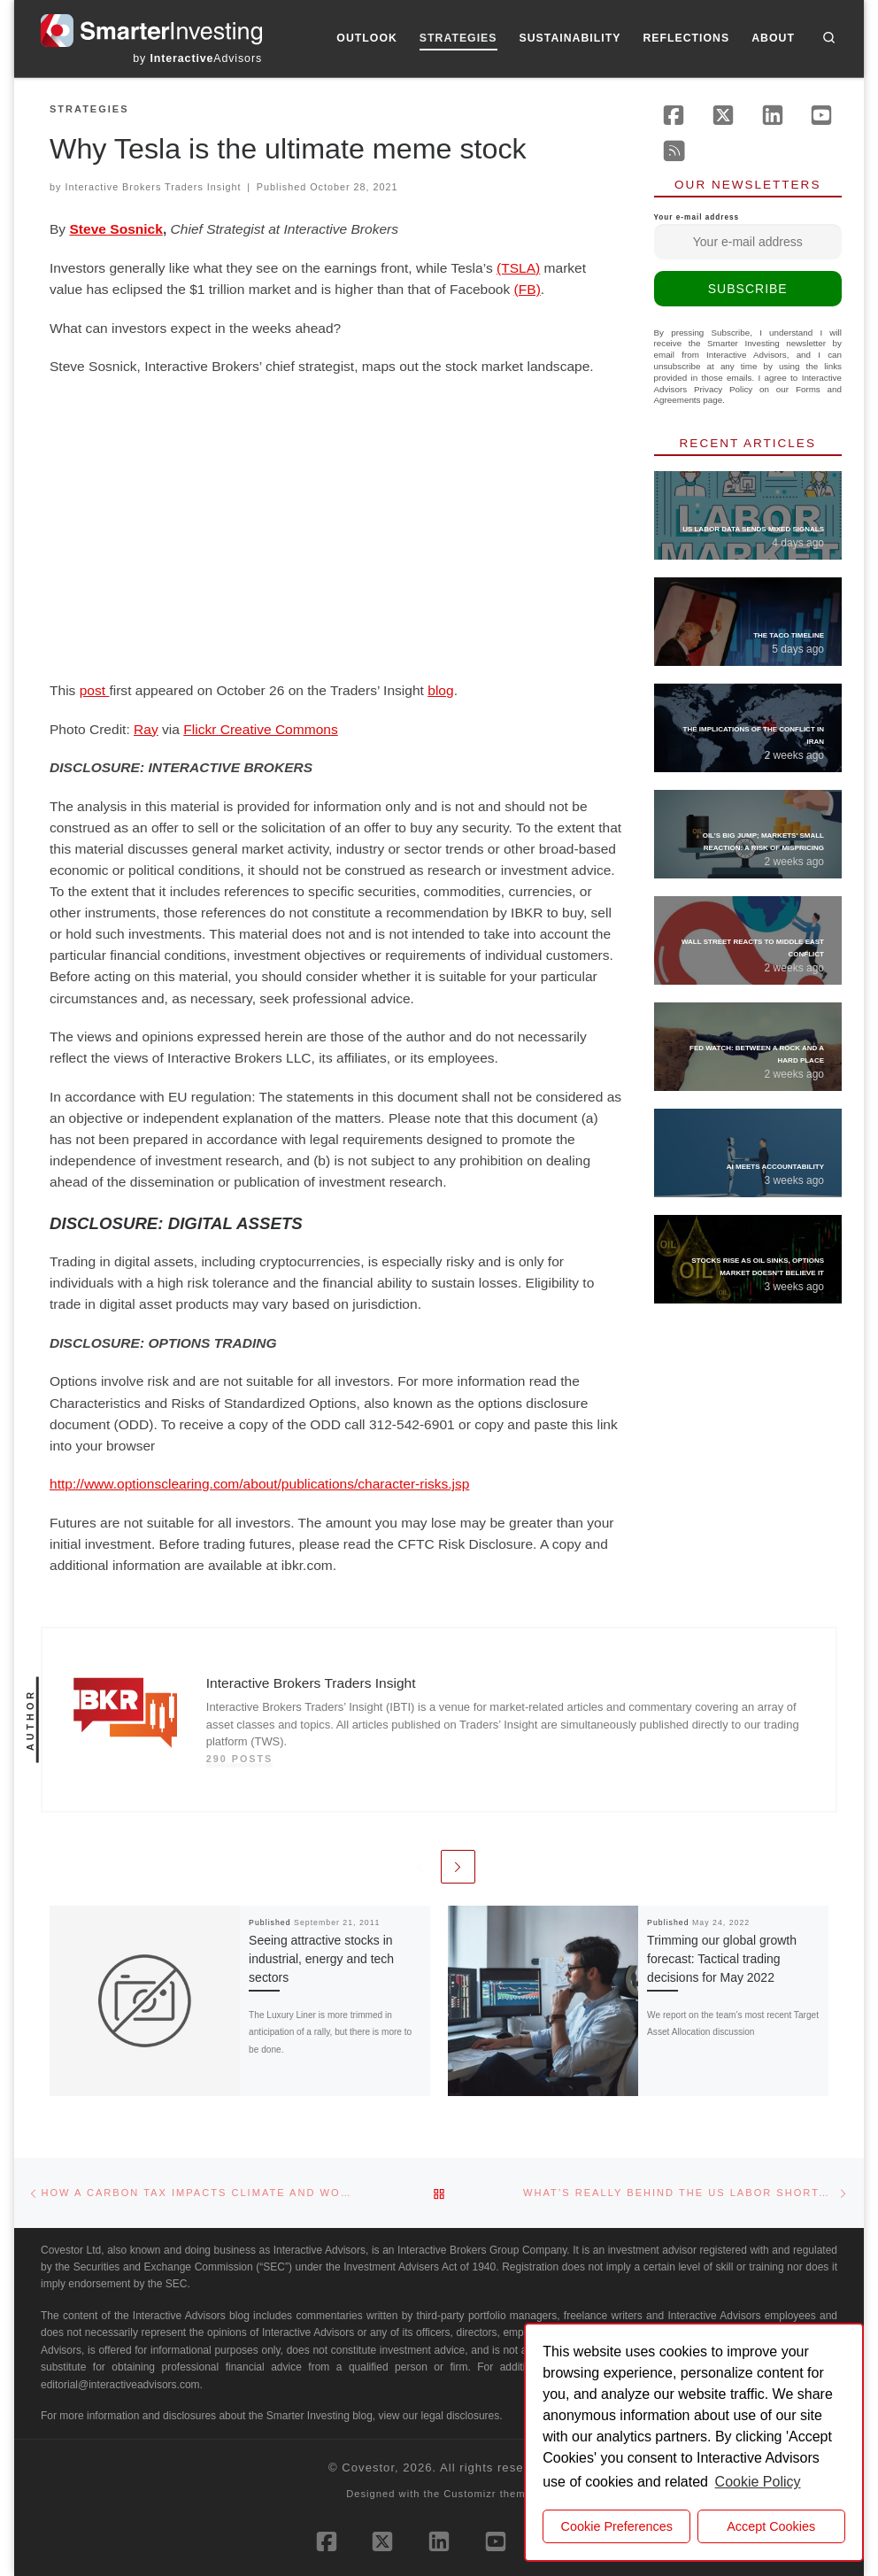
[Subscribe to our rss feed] (673, 151)
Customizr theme (487, 2493)
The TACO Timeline (788, 635)
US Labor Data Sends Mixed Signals (753, 529)
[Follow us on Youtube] (821, 115)
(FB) (527, 289)
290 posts (239, 1758)
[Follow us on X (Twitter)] (723, 115)
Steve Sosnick (115, 228)
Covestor (368, 2467)
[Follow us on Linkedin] (773, 115)
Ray (146, 729)
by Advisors (197, 58)
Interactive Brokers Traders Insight (153, 187)
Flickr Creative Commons (260, 729)
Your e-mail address (748, 236)
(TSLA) (518, 267)
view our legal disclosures (439, 2416)
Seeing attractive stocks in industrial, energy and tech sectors (321, 1958)
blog (440, 690)
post (95, 690)
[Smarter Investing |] (151, 28)
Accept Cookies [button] (771, 2526)
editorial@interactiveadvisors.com (120, 2385)
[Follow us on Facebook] (673, 115)
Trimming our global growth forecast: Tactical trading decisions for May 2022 (722, 1958)
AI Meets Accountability (775, 1167)
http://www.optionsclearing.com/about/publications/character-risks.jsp (259, 1483)
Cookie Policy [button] (758, 2481)
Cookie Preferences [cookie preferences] (617, 2526)
